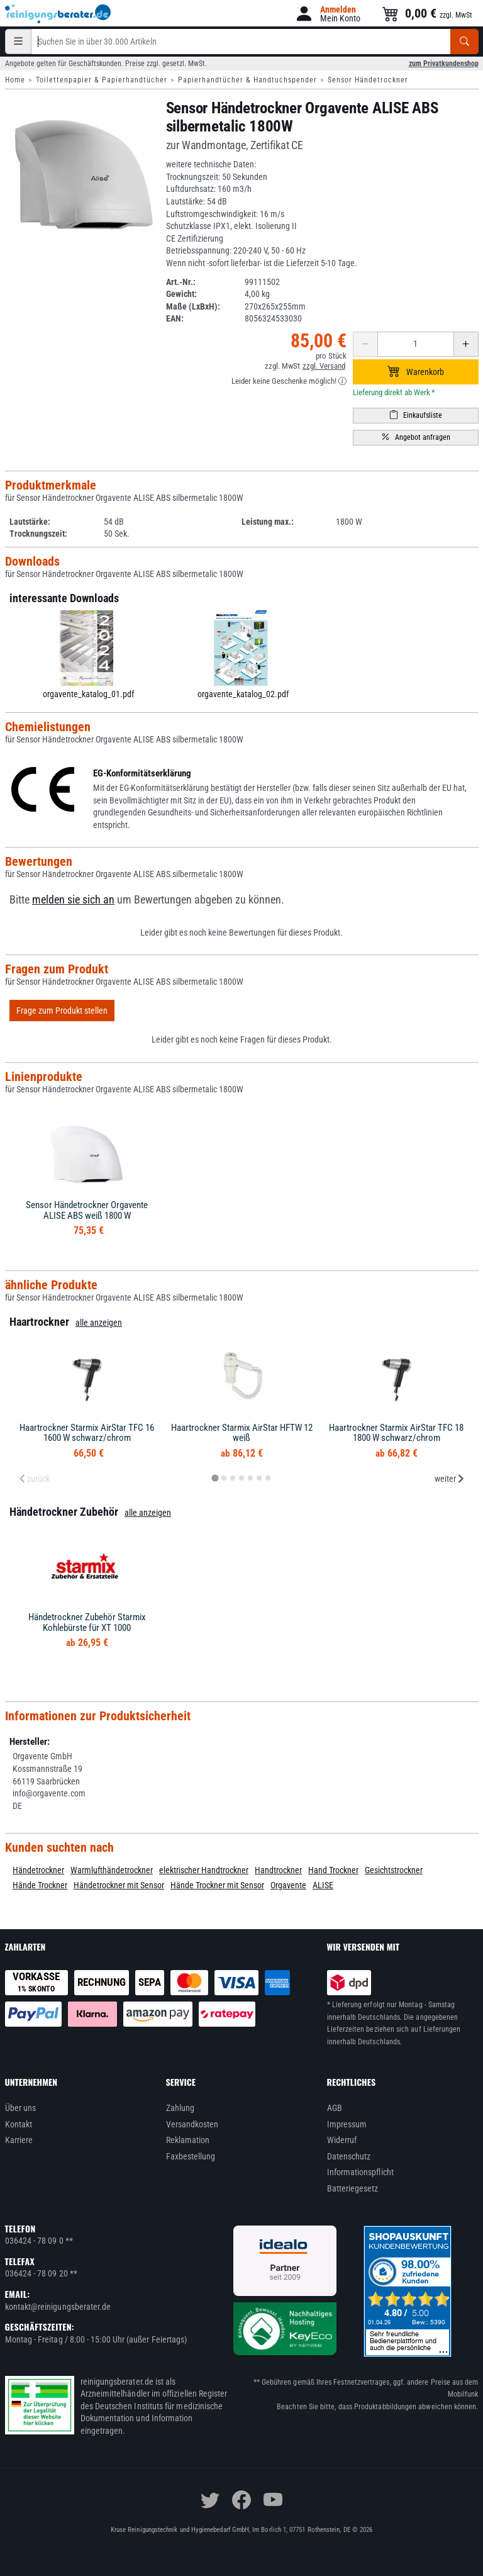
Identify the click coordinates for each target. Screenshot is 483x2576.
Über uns (20, 2108)
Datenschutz (349, 2156)
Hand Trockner (333, 1870)
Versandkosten (192, 2124)
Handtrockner (278, 1870)
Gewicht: (181, 294)
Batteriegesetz (353, 2188)
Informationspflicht (360, 2172)
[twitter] (210, 2499)
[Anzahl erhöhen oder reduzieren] (415, 344)
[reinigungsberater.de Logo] (58, 13)
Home (15, 80)
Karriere (19, 2140)
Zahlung (180, 2108)
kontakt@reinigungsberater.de (58, 2307)
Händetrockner (38, 1870)
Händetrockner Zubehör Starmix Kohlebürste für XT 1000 (87, 1622)
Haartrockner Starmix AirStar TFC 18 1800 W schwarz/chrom (396, 1433)
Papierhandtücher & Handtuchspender (247, 80)
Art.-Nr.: (181, 282)
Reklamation (188, 2140)
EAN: (175, 318)
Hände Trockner (40, 1885)
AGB (334, 2108)
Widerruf (342, 2140)
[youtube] (273, 2499)
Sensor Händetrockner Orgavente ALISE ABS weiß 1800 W (87, 1210)
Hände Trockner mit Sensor (217, 1885)
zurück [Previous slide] (34, 1479)
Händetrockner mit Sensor (119, 1885)
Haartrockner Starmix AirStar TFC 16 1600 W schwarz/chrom (86, 1433)
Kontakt (19, 2124)
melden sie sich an (73, 899)
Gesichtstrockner (394, 1870)
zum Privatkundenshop (444, 63)
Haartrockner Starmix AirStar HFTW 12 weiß (242, 1433)
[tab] (214, 1477)
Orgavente (288, 1885)
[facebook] (241, 2499)
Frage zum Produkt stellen (62, 1010)
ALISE (323, 1885)
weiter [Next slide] (450, 1479)
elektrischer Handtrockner (203, 1870)
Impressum (347, 2124)
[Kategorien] (18, 41)
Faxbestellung (191, 2156)
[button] (327, 13)
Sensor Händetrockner (368, 80)
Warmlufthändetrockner (111, 1870)
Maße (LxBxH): (193, 306)
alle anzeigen (98, 1323)
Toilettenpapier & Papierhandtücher (101, 80)
